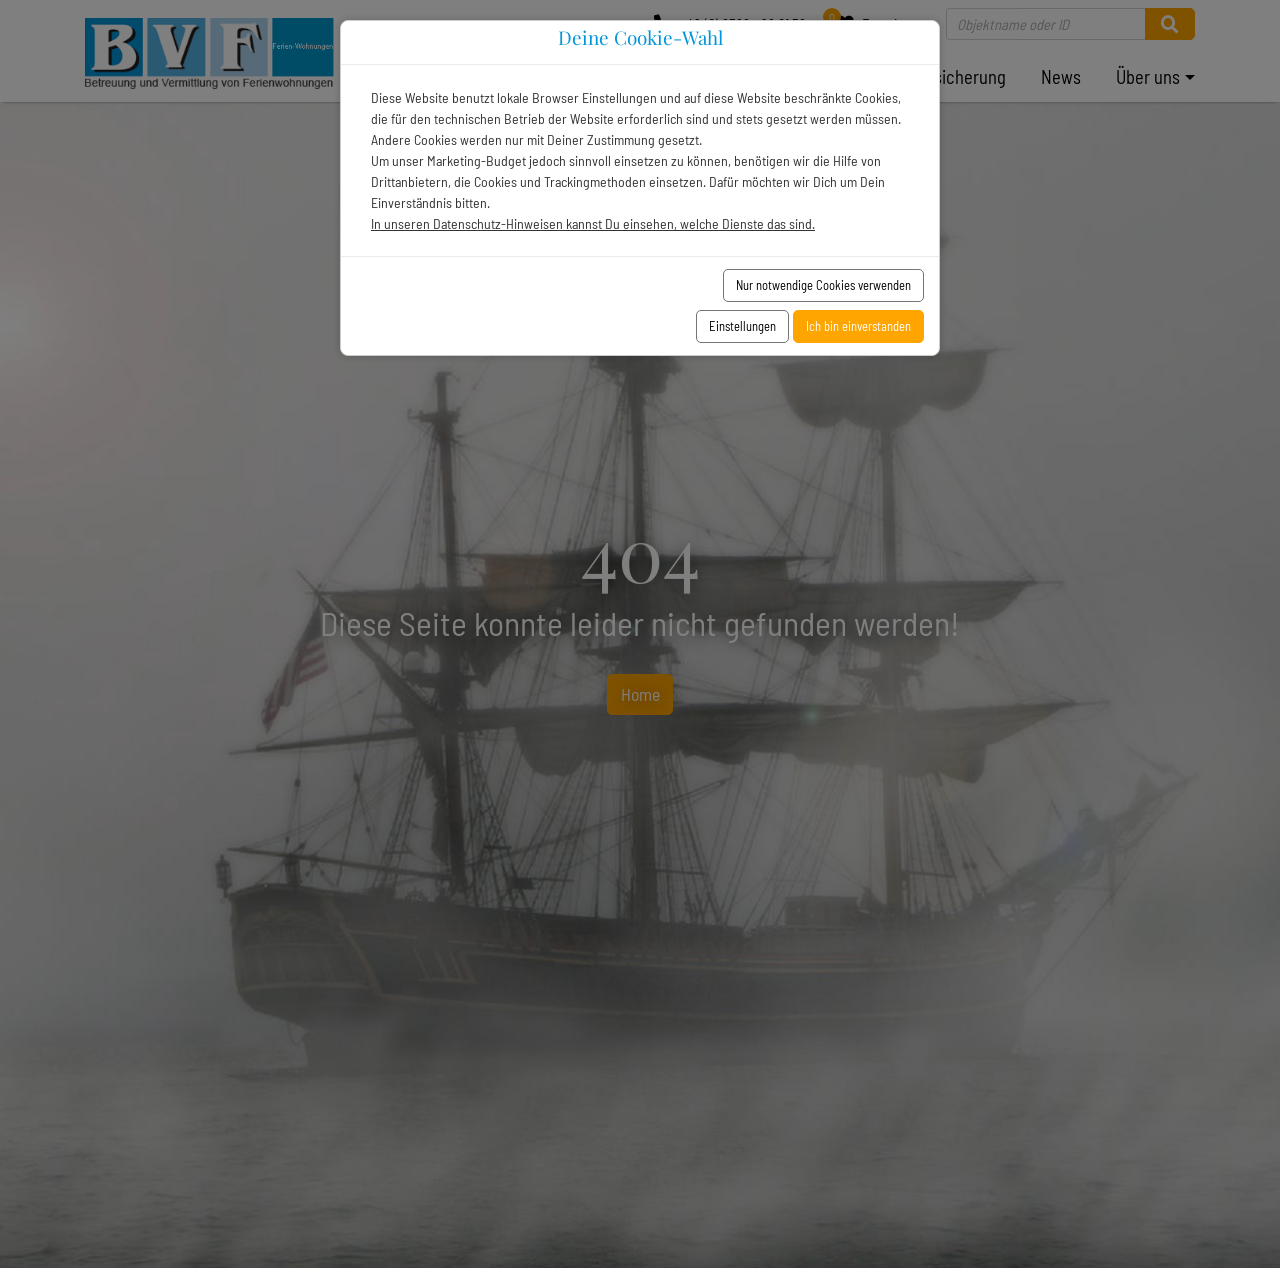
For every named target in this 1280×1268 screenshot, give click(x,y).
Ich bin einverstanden (858, 326)
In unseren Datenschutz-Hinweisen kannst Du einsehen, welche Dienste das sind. (593, 223)
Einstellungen (742, 326)
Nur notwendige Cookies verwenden (823, 285)
